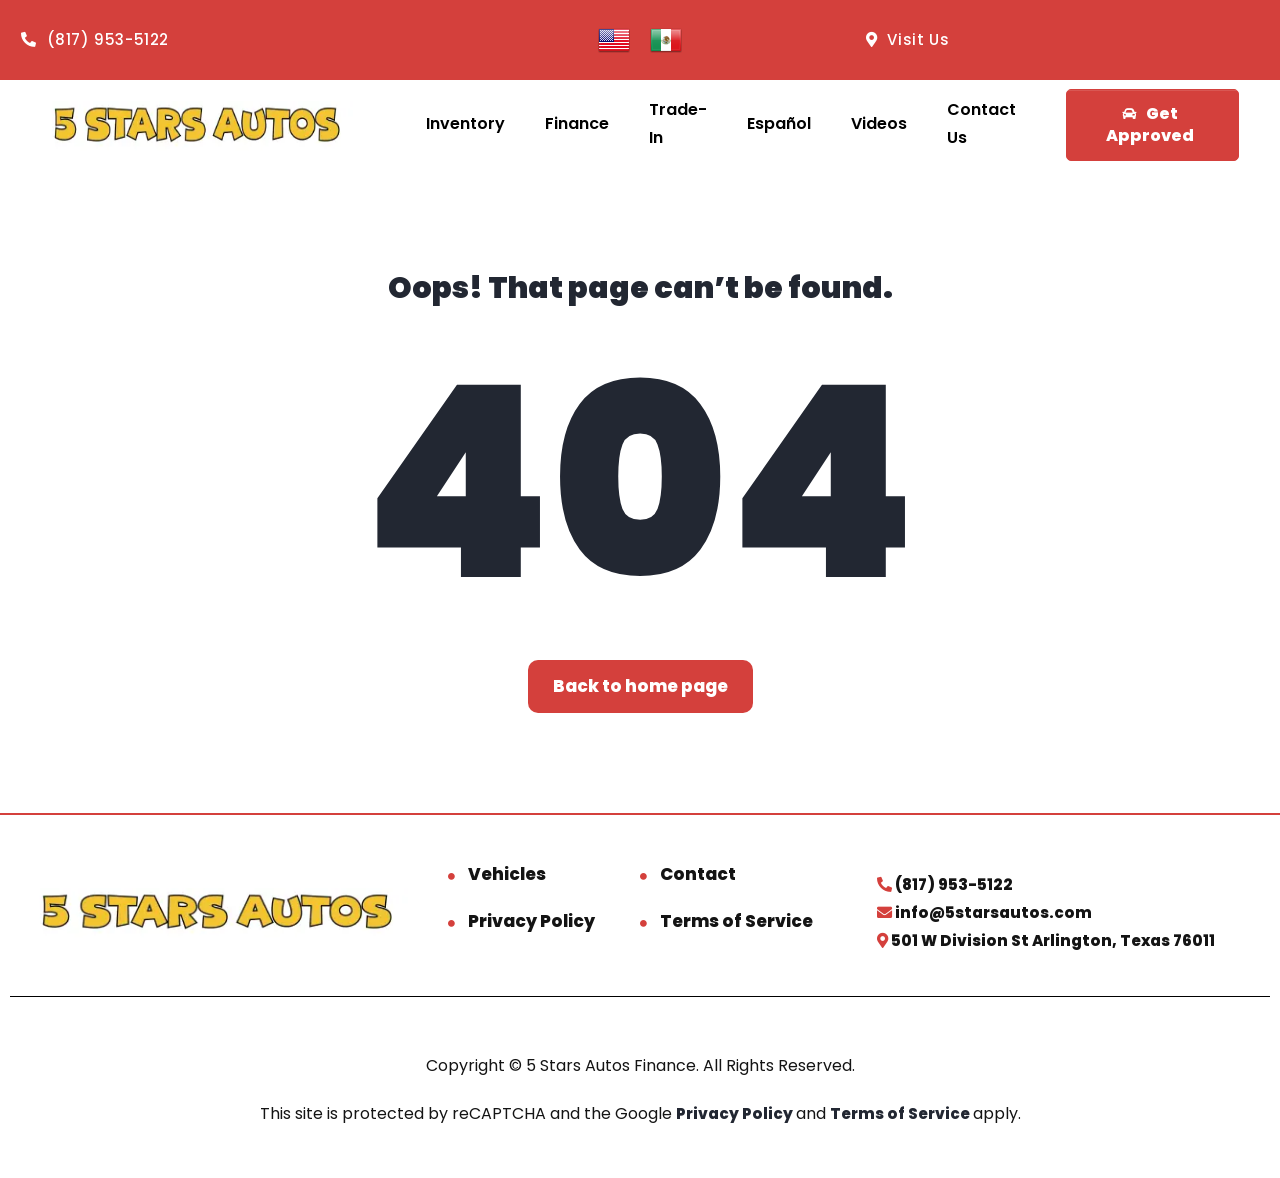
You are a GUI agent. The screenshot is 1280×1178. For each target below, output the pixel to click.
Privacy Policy (531, 921)
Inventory (465, 123)
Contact (698, 874)
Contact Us (981, 123)
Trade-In (678, 123)
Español (779, 123)
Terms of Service (736, 921)
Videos (879, 123)
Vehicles (507, 874)
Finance (577, 123)
